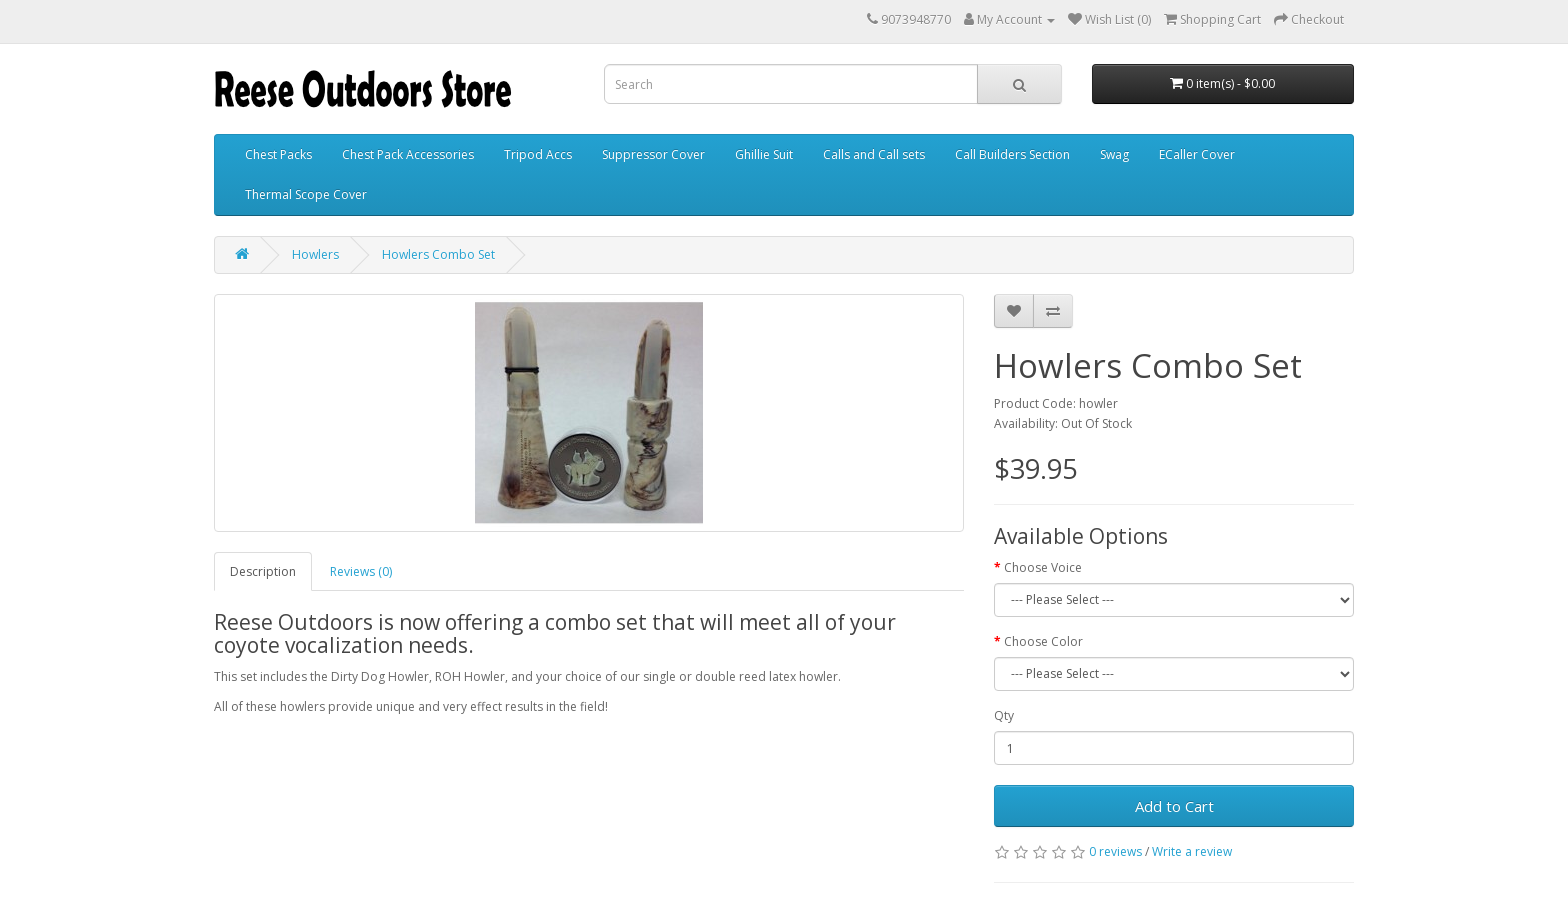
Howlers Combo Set (438, 254)
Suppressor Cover (653, 154)
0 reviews (1115, 851)
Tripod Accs (538, 154)
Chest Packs (278, 154)
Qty (1004, 715)
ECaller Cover (1197, 154)
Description (263, 571)
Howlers (315, 254)
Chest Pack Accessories (408, 154)
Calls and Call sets (874, 154)
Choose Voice (1043, 567)
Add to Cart (1174, 806)
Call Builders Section (1012, 154)
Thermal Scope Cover (306, 194)
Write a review (1192, 851)
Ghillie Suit (764, 154)
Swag (1114, 154)
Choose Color (1043, 641)
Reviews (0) (361, 571)
